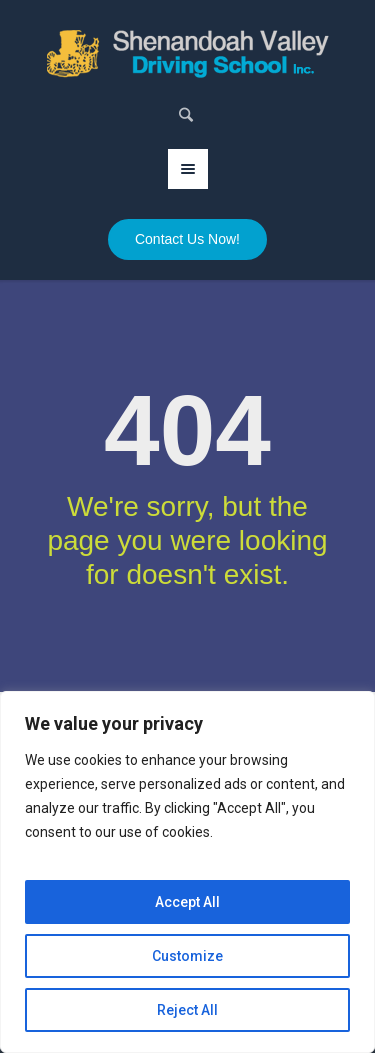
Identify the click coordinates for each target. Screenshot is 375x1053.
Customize (187, 956)
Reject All (187, 1010)
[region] (187, 872)
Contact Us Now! (187, 239)
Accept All (187, 902)
